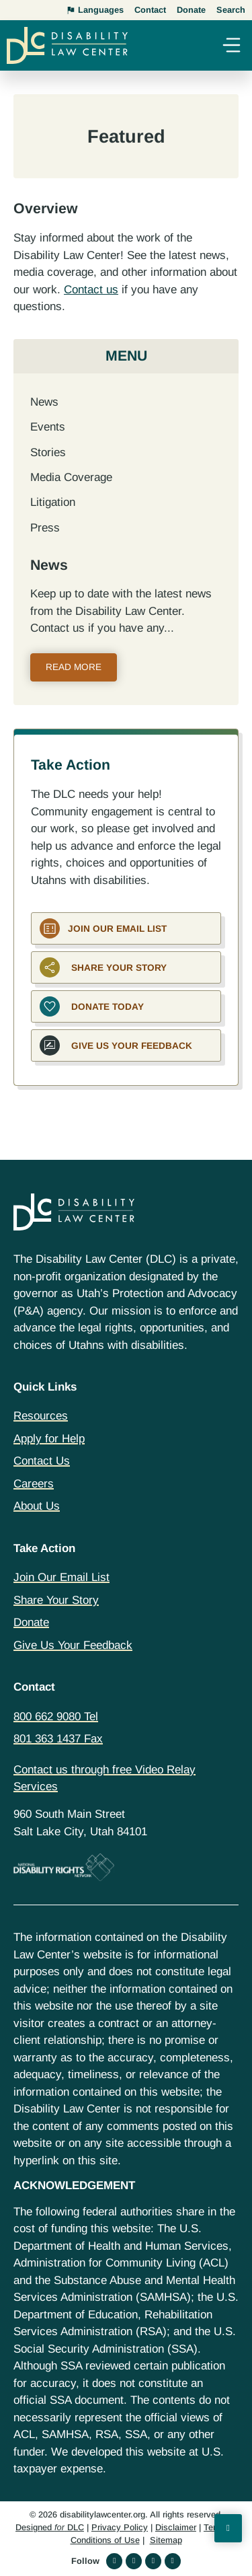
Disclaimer (175, 2527)
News (44, 402)
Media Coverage (71, 477)
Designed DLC (49, 2527)
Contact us (91, 289)
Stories (48, 452)
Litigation (52, 502)
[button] (231, 47)
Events (47, 426)
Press (45, 527)
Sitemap (166, 2540)
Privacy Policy (119, 2527)
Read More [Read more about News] (73, 667)
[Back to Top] (228, 2528)
